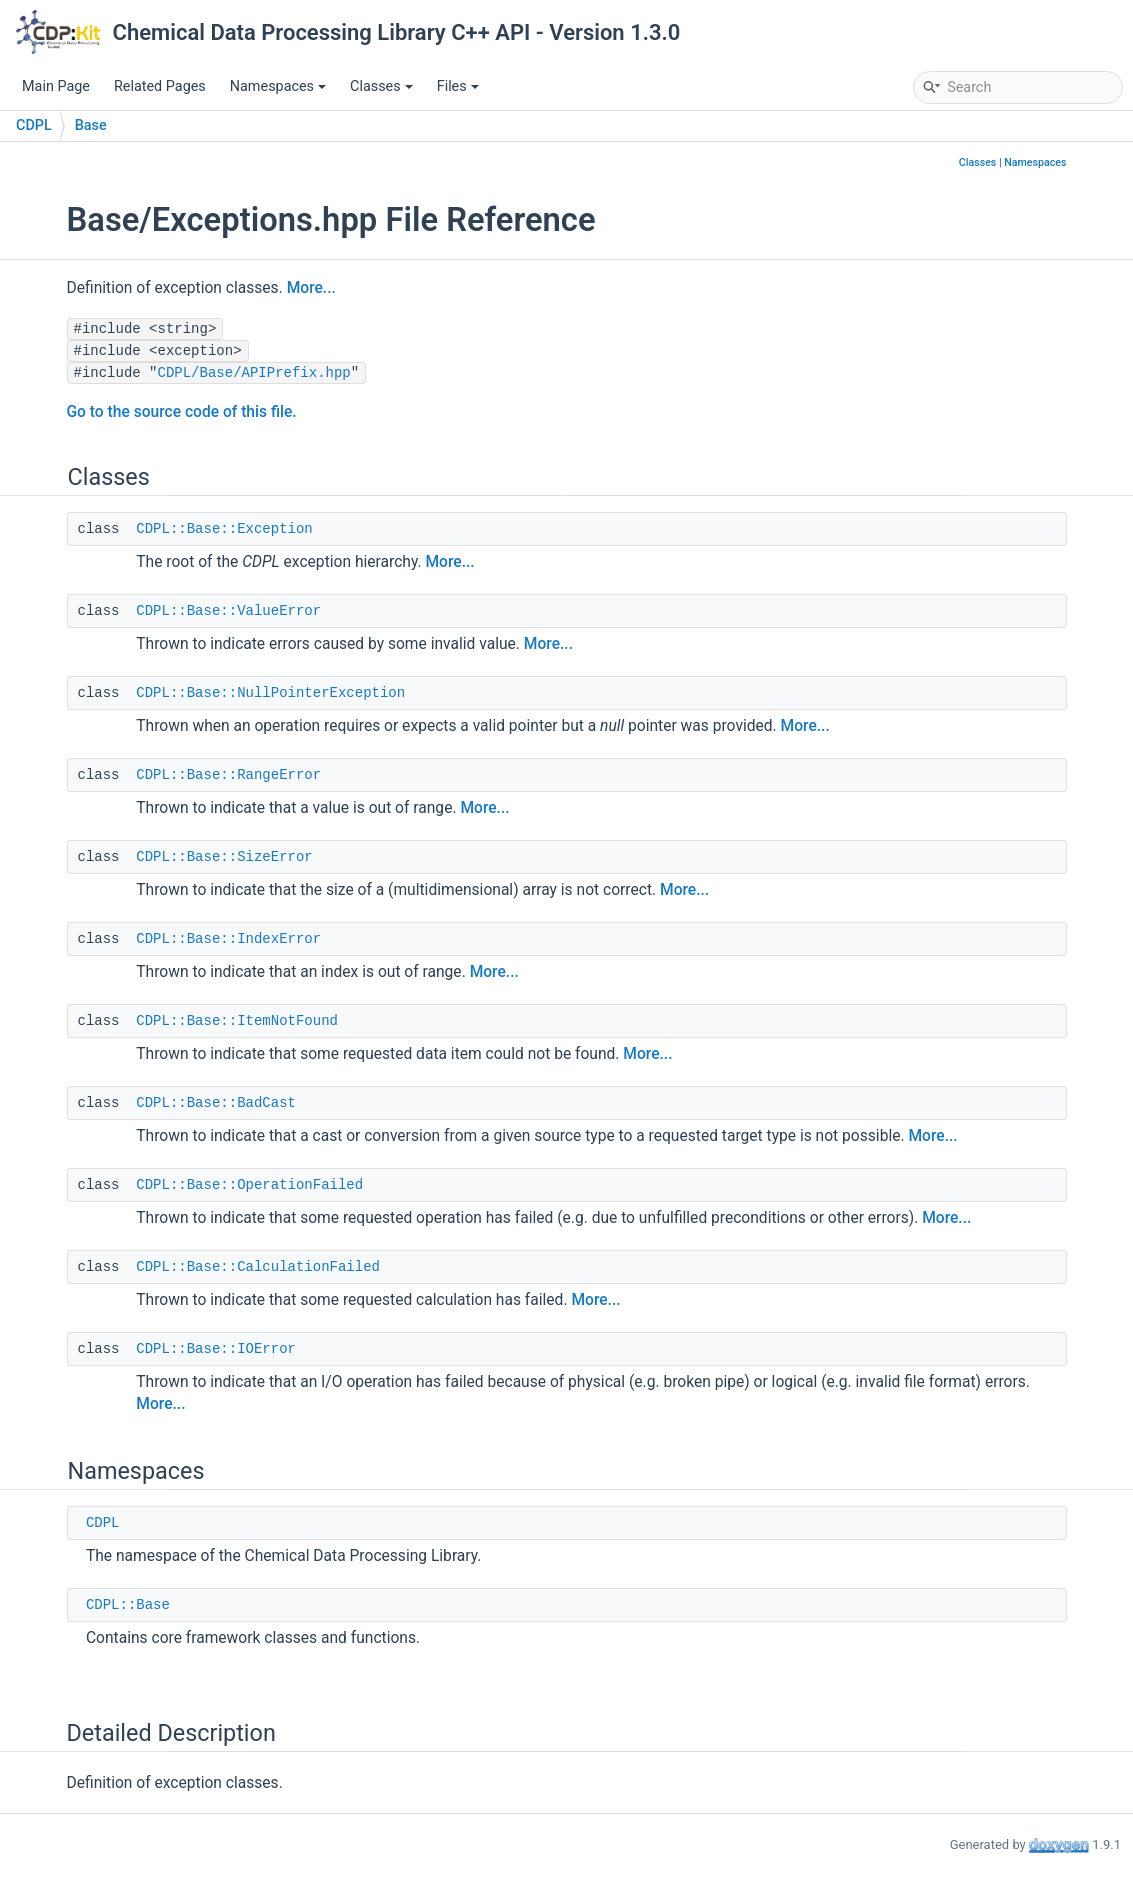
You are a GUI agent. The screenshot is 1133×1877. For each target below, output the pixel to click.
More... (311, 288)
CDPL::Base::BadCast (216, 1103)
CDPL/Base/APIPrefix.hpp (254, 373)
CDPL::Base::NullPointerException (270, 693)
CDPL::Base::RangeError (228, 775)
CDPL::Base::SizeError (224, 857)
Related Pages (160, 86)
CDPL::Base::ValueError (228, 611)
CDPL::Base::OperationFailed (249, 1185)
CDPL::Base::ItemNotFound (237, 1021)
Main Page (56, 86)
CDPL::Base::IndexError (228, 939)
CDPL (34, 125)
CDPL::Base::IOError (216, 1349)
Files (458, 86)
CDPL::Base (128, 1605)
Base (91, 125)
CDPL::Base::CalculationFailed (258, 1267)
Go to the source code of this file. (182, 412)
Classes (381, 86)
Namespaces (278, 86)
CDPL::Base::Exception (224, 529)
